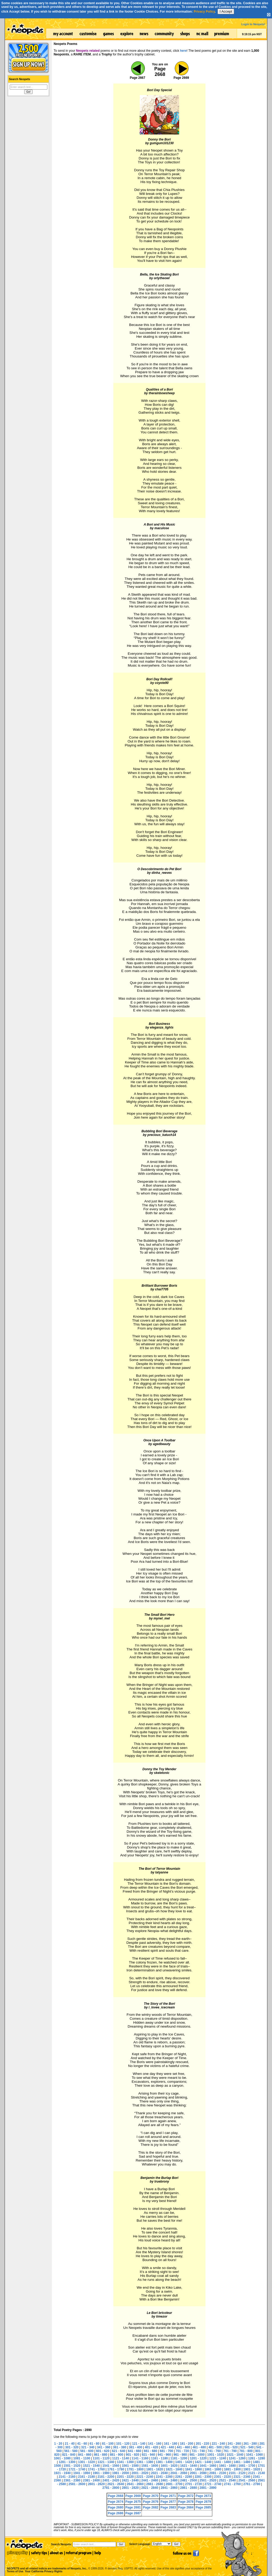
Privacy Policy (204, 11)
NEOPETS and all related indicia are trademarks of (46, 2563)
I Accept (226, 11)
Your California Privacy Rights (43, 2571)
